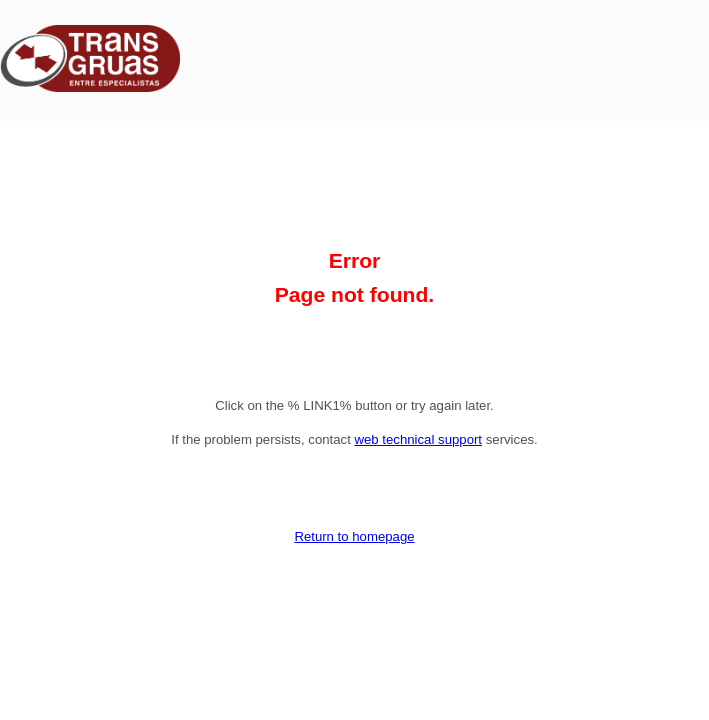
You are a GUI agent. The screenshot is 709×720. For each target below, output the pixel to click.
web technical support (418, 439)
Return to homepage (354, 536)
